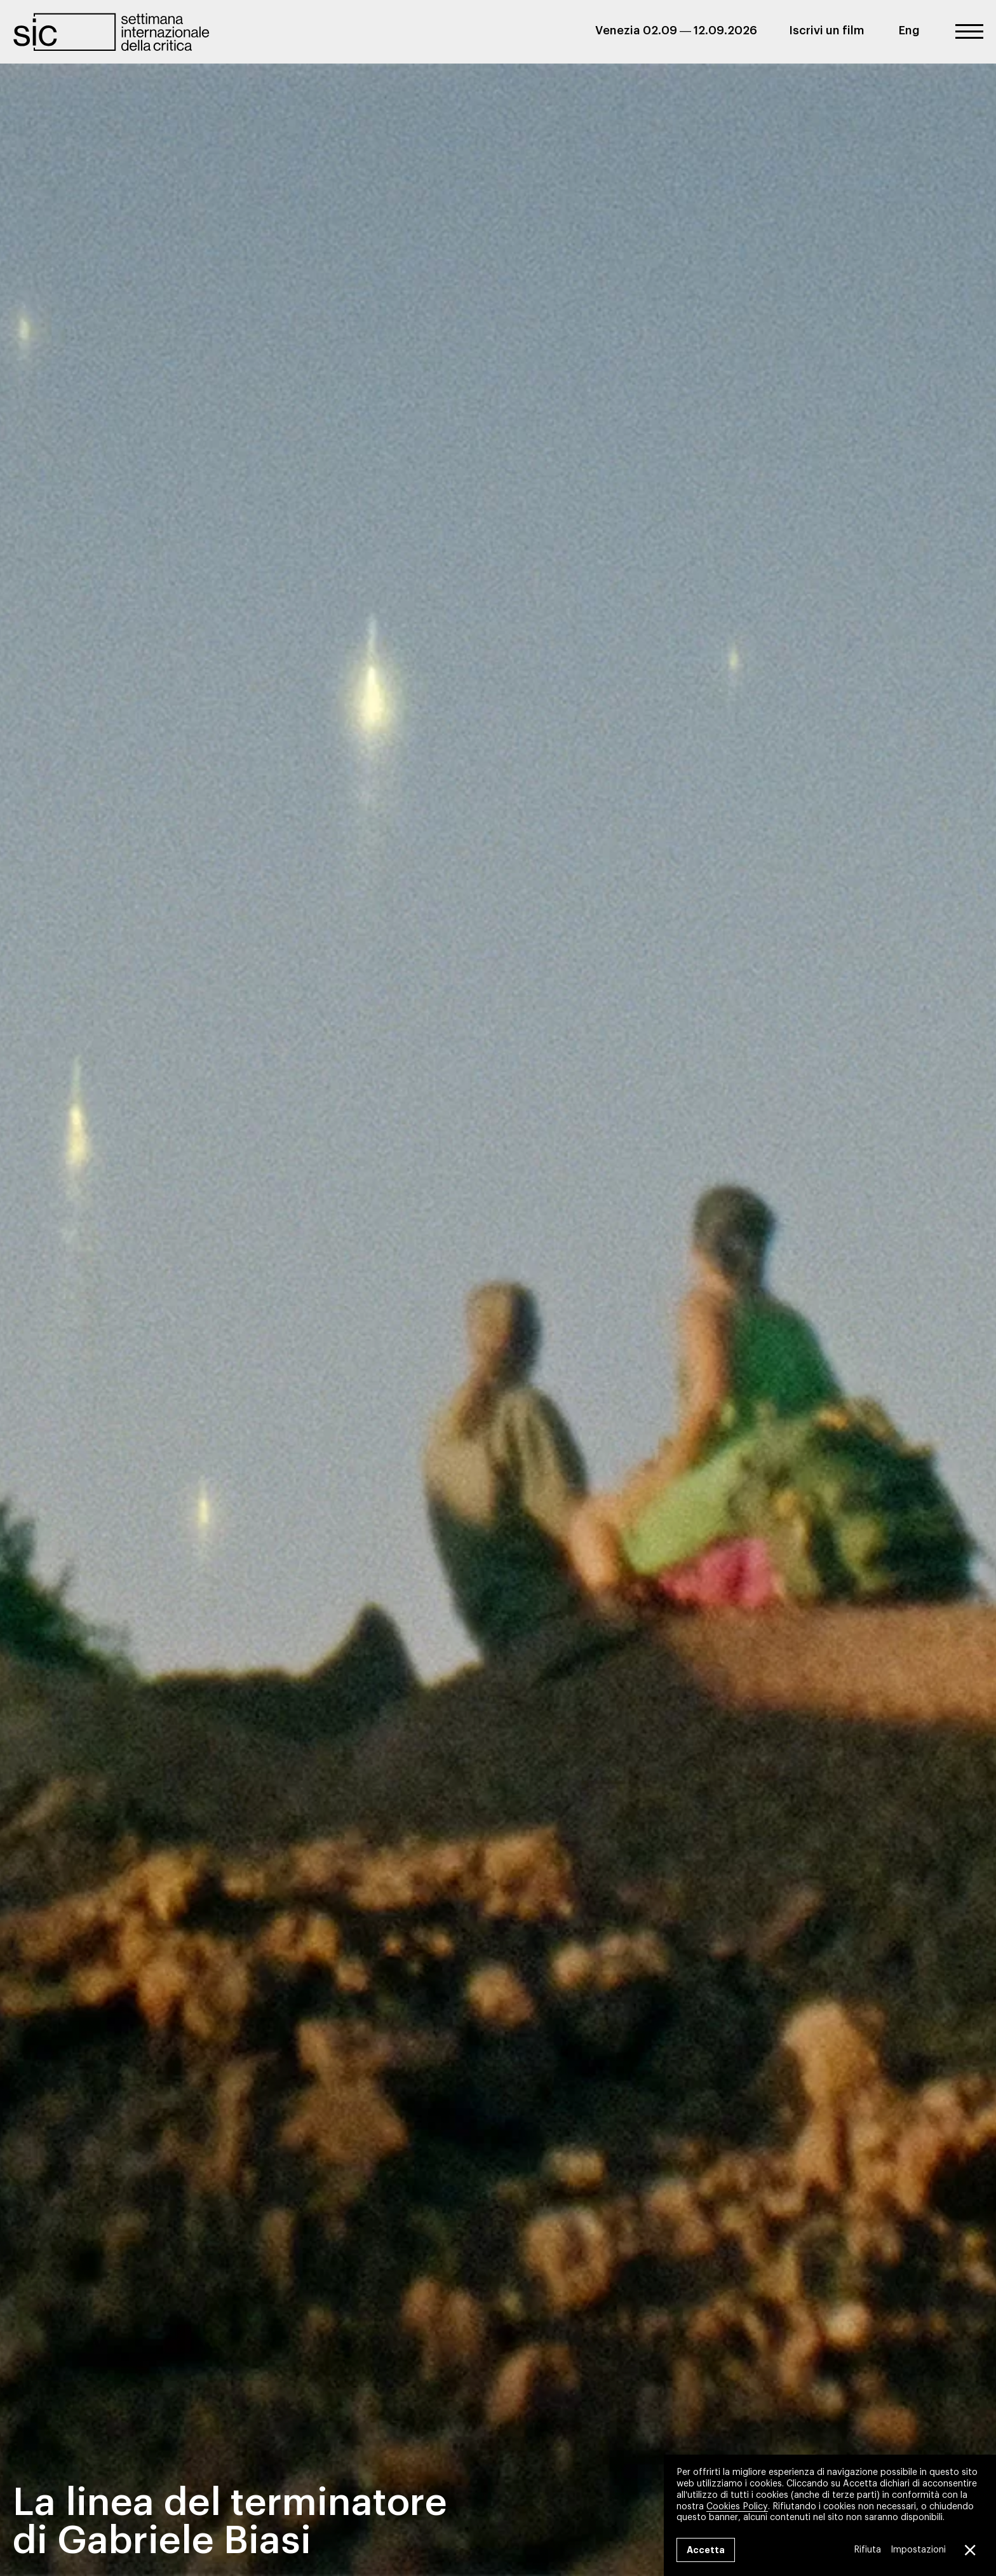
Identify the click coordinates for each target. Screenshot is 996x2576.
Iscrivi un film (827, 30)
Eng (909, 30)
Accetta (706, 2549)
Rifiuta (867, 2549)
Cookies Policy (737, 2506)
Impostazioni (918, 2549)
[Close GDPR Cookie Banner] (969, 2550)
